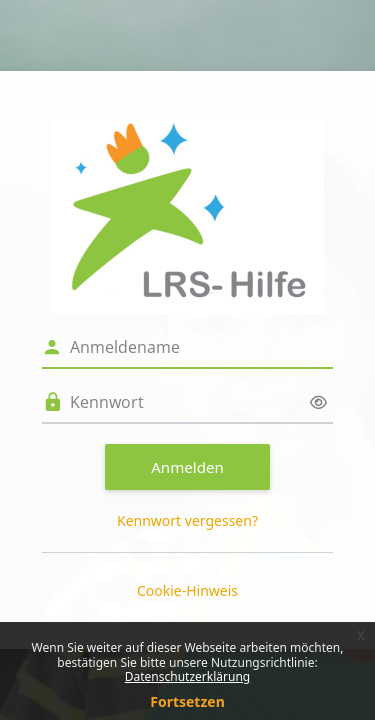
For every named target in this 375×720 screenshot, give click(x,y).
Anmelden (187, 467)
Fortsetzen (187, 701)
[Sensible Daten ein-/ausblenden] (318, 402)
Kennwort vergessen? (187, 520)
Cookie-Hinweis (187, 590)
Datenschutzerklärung (187, 676)
